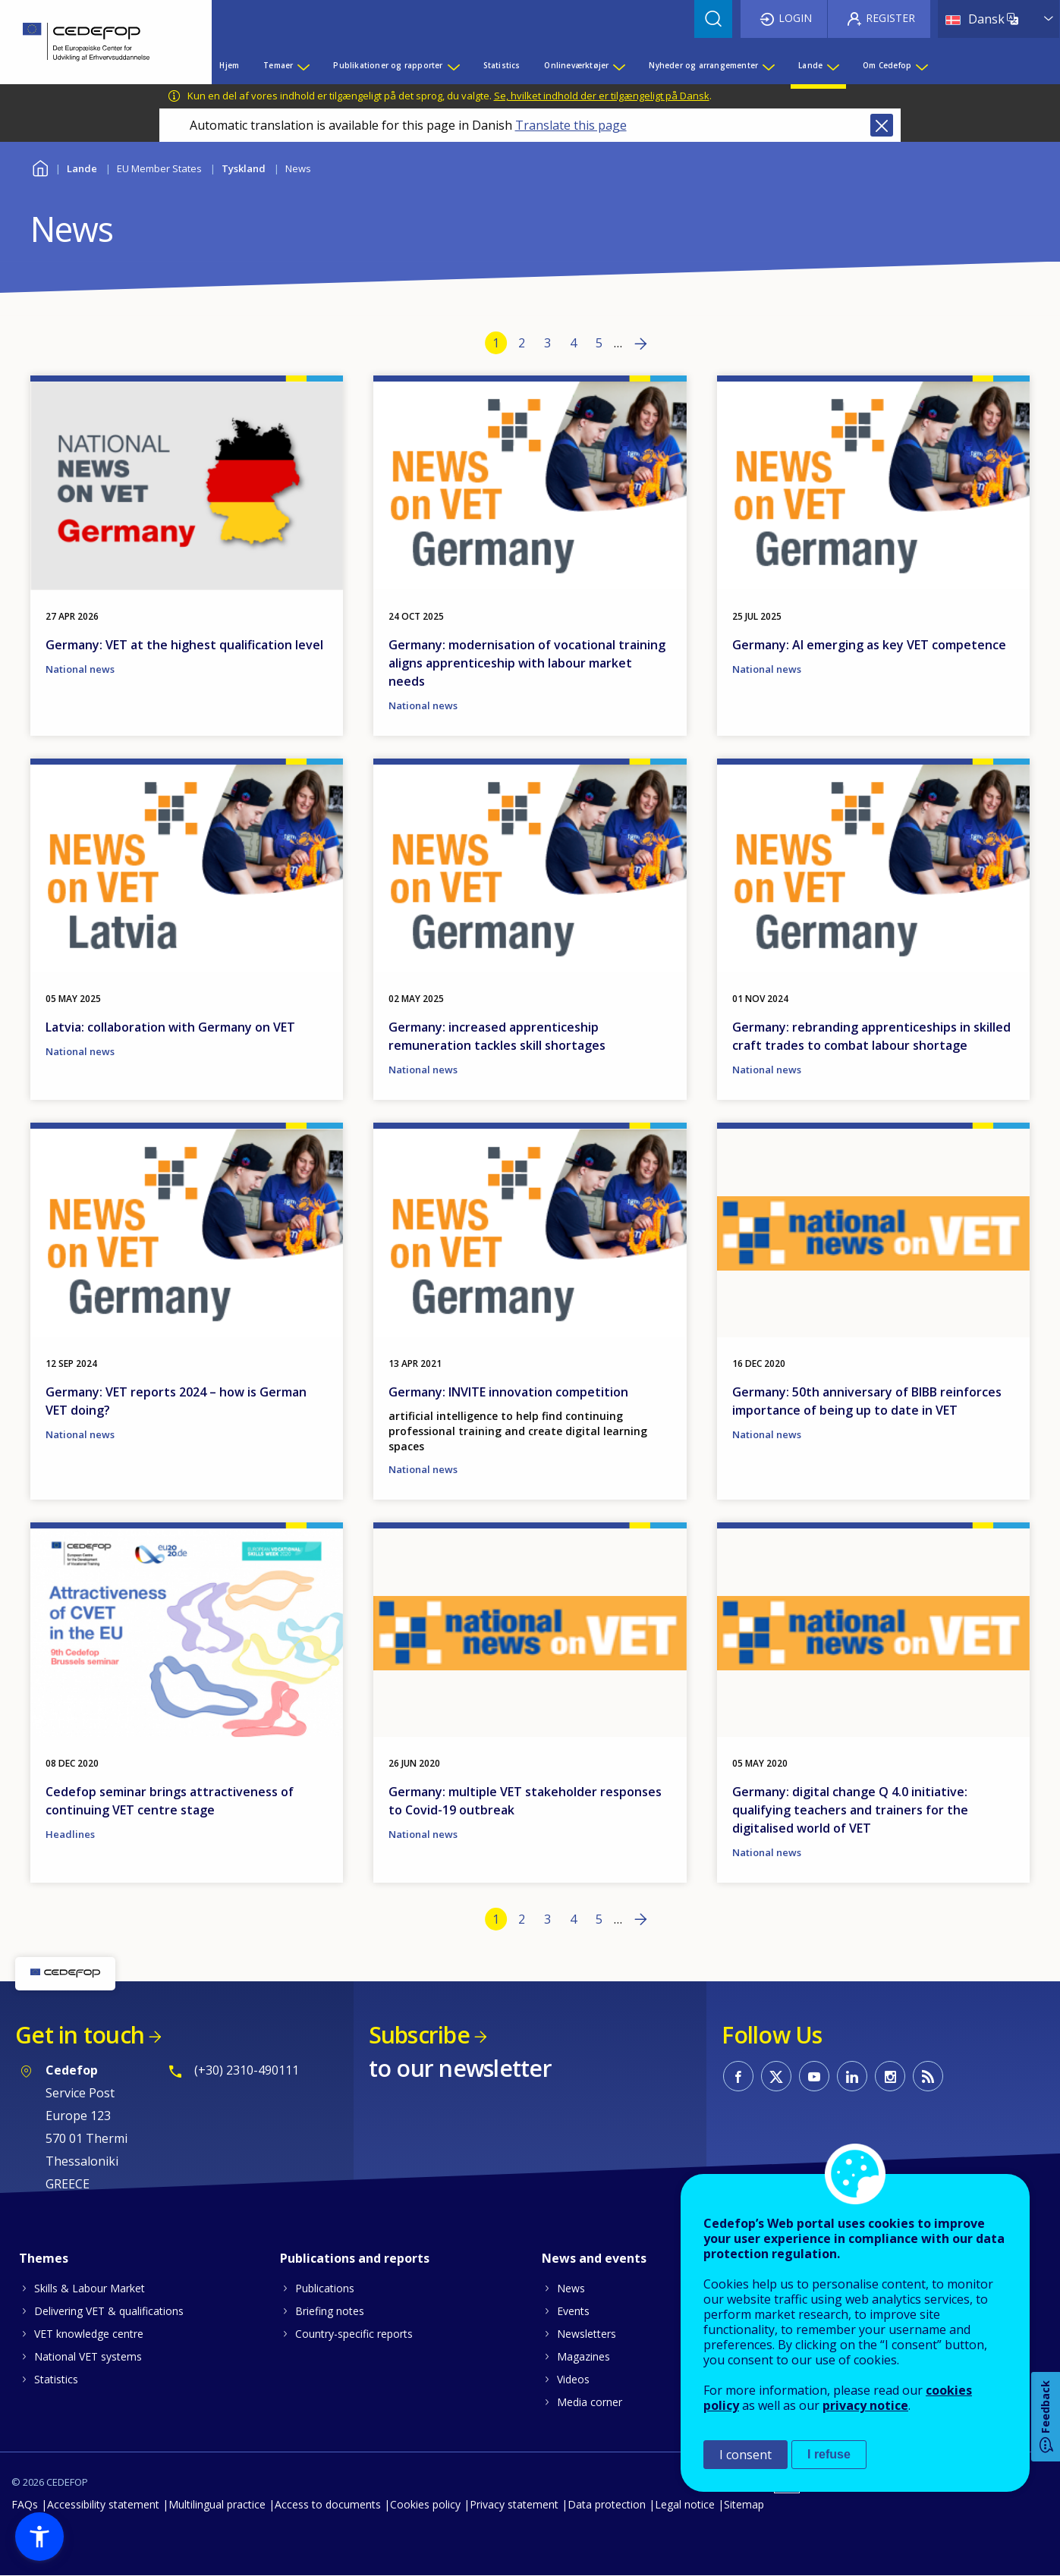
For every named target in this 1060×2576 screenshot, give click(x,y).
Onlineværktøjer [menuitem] (576, 65)
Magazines (583, 2356)
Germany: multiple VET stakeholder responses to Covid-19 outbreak (525, 1800)
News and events (594, 2258)
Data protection (607, 2504)
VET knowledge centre (88, 2333)
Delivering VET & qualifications (109, 2311)
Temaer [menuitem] (278, 65)
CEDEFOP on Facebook (738, 2076)
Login (795, 18)
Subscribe (419, 2034)
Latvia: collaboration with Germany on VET (170, 1027)
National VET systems (88, 2356)
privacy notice (865, 2405)
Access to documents (328, 2504)
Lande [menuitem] (810, 65)
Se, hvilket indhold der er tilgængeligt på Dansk (601, 95)
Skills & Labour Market (89, 2288)
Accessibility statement (103, 2504)
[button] (39, 2536)
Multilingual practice (217, 2504)
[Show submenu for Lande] (832, 65)
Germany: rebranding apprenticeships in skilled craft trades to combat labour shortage (871, 1036)
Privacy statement (514, 2504)
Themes (43, 2258)
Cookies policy (425, 2504)
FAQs (24, 2504)
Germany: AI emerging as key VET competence (869, 644)
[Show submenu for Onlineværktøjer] (618, 65)
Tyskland (244, 168)
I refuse (829, 2454)
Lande (82, 168)
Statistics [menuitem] (502, 65)
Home (39, 166)
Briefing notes (329, 2311)
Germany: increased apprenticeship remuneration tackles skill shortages (496, 1036)
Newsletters (586, 2333)
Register (890, 18)
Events (573, 2311)
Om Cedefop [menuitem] (887, 65)
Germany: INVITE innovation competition (508, 1392)
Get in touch (79, 2034)
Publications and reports (354, 2258)
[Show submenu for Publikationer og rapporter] (453, 65)
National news (80, 669)
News (571, 2288)
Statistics (56, 2379)
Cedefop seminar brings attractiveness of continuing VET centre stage (170, 1800)
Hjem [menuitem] (229, 65)
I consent (745, 2454)
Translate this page (571, 125)
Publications (324, 2288)
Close (881, 125)
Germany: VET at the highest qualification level (184, 644)
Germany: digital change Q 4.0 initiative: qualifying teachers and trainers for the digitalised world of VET (850, 1809)
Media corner (589, 2402)
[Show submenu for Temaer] (302, 65)
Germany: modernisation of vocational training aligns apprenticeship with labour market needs (526, 663)
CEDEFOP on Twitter (776, 2076)
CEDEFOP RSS (928, 2076)
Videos (573, 2379)
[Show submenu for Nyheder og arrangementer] (768, 65)
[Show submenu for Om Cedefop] (921, 65)
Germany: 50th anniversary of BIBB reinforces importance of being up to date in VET (867, 1401)
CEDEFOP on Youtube (814, 2076)
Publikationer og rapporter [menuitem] (387, 65)
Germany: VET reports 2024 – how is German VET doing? (176, 1401)
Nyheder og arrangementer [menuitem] (703, 65)
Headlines (70, 1834)
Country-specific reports (354, 2333)
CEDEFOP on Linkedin (852, 2076)
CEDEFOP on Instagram (890, 2076)
